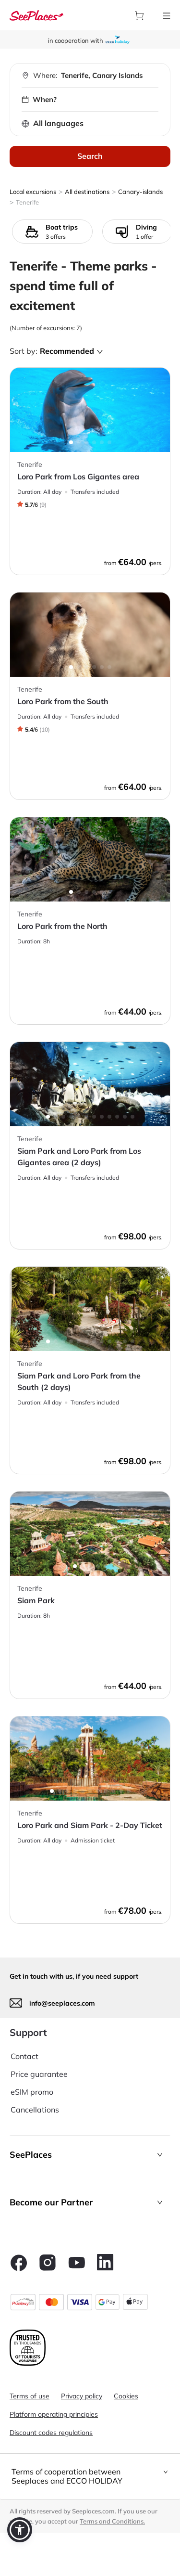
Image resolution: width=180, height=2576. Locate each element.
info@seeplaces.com (62, 2003)
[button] (90, 2154)
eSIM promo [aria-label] (32, 2092)
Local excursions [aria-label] (33, 191)
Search (90, 156)
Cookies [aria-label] (126, 2396)
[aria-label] (36, 15)
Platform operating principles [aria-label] (54, 2414)
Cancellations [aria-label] (35, 2109)
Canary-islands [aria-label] (140, 191)
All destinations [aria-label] (87, 191)
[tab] (90, 2476)
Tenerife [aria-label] (27, 202)
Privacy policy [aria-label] (81, 2396)
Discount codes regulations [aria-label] (51, 2432)
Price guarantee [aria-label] (39, 2074)
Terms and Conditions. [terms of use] (112, 2521)
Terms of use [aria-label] (29, 2396)
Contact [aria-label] (24, 2056)
